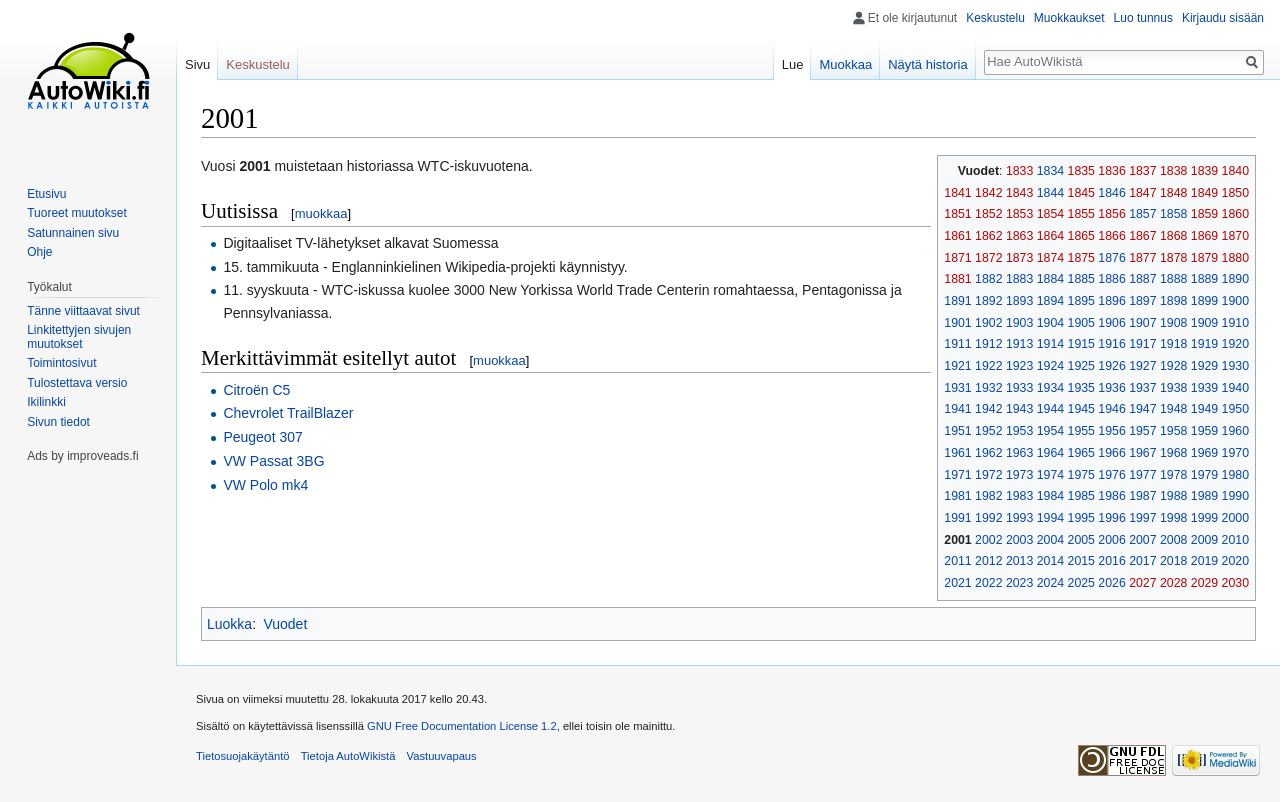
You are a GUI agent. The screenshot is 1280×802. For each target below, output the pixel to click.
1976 (1111, 475)
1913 (1019, 344)
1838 (1173, 171)
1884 (1050, 279)
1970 (1235, 453)
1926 (1111, 366)
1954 (1050, 431)
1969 (1204, 453)
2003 (1019, 540)
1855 (1081, 214)
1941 (957, 409)
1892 (988, 301)
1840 (1235, 171)
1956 (1111, 431)
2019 (1204, 561)
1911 (957, 344)
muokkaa (321, 213)
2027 (1142, 583)
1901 (957, 323)
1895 (1081, 301)
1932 (988, 388)
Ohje (39, 252)
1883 (1019, 279)
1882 (988, 279)
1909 (1204, 323)
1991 (957, 518)
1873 (1019, 258)
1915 (1081, 344)
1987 (1142, 496)
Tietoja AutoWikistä (348, 756)
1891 (957, 301)
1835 (1081, 171)
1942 (988, 409)
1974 (1050, 475)
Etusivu (46, 194)
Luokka (229, 624)
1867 (1142, 236)
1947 (1142, 409)
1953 (1019, 431)
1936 (1111, 388)
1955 (1081, 431)
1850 (1235, 193)
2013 (1019, 561)
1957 (1142, 431)
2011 (957, 561)
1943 (1019, 409)
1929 (1204, 366)
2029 (1204, 583)
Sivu (197, 64)
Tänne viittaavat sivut (83, 311)
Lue (793, 64)
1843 (1019, 193)
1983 (1019, 496)
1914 (1050, 344)
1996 (1111, 518)
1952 (988, 431)
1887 (1142, 279)
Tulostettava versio (77, 383)
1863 (1019, 236)
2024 (1050, 583)
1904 (1050, 323)
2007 (1142, 540)
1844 (1050, 193)
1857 (1142, 214)
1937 (1142, 388)
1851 (957, 214)
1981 (957, 496)
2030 (1235, 583)
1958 (1173, 431)
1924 (1050, 366)
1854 (1050, 214)
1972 (988, 475)
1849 (1204, 193)
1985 (1081, 496)
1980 (1235, 475)
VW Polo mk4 (265, 485)
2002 (988, 540)
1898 (1173, 301)
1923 (1019, 366)
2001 (957, 540)
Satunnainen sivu (73, 233)
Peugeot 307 (262, 437)
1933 (1019, 388)
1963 (1019, 453)
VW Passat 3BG (273, 461)
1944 (1050, 409)
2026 (1111, 583)
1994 (1050, 518)
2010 (1235, 540)
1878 (1173, 258)
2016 (1111, 561)
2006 (1111, 540)
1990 (1235, 496)
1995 (1081, 518)
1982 (988, 496)
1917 (1142, 344)
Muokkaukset (1069, 18)
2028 (1173, 583)
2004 (1050, 540)
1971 (957, 475)
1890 (1235, 279)
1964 (1050, 453)
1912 (988, 344)
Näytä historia (927, 64)
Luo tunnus (1143, 18)
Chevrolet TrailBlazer (288, 413)
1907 (1142, 323)
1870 (1235, 236)
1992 (988, 518)
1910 (1235, 323)
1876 (1111, 258)
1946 (1111, 409)
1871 (957, 258)
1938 (1173, 388)
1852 (988, 214)
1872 (988, 258)
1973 (1019, 475)
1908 (1173, 323)
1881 (957, 279)
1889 (1204, 279)
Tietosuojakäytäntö (243, 756)
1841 (957, 193)
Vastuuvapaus (442, 756)
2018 (1173, 561)
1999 (1204, 518)
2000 (1235, 518)
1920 (1235, 344)
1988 (1173, 496)
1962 (988, 453)
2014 (1050, 561)
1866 (1111, 236)
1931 (957, 388)
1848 (1173, 193)
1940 (1235, 388)
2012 (988, 561)
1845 (1081, 193)
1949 (1204, 409)
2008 (1173, 540)
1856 (1111, 214)
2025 (1081, 583)
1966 (1111, 453)
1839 (1204, 171)
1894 (1050, 301)
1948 (1173, 409)
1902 (988, 323)
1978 (1173, 475)
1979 (1204, 475)
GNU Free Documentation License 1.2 (462, 726)
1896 (1111, 301)
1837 (1142, 171)
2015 (1081, 561)
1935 (1081, 388)
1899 (1204, 301)
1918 (1173, 344)
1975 (1081, 475)
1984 (1050, 496)
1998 (1173, 518)
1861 (957, 236)
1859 (1204, 214)
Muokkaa (845, 64)
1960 (1235, 431)
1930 (1235, 366)
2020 (1235, 561)
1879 (1204, 258)
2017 (1142, 561)
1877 (1142, 258)
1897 (1142, 301)
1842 (988, 193)
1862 (988, 236)
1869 (1204, 236)
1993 (1019, 518)
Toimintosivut (61, 363)
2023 (1019, 583)
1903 (1019, 323)
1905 (1081, 323)
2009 (1204, 540)
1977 (1142, 475)
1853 (1019, 214)
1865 (1081, 236)
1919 (1204, 344)
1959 (1204, 431)
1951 (957, 431)
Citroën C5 (256, 390)
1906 (1111, 323)
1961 (957, 453)
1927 (1142, 366)
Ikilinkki (46, 402)
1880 (1235, 258)
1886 (1111, 279)
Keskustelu (995, 18)
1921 (957, 366)
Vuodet (285, 624)
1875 (1081, 258)
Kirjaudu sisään (1223, 18)
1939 (1204, 388)
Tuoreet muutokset (77, 213)
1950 (1235, 409)
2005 (1081, 540)
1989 (1204, 496)
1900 (1235, 301)
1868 (1173, 236)
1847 (1142, 193)
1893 (1019, 301)
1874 (1050, 258)
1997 (1142, 518)
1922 (988, 366)
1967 (1142, 453)
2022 (988, 583)
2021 (957, 583)
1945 (1081, 409)
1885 (1081, 279)
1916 (1111, 344)
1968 (1173, 453)
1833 (1019, 171)
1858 (1173, 214)
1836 (1111, 171)
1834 (1050, 171)
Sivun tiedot (58, 422)
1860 (1235, 214)
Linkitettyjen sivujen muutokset (79, 337)
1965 (1081, 453)
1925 (1081, 366)
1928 (1173, 366)
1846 (1111, 193)
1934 (1050, 388)
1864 (1050, 236)
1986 (1111, 496)
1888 (1173, 279)
